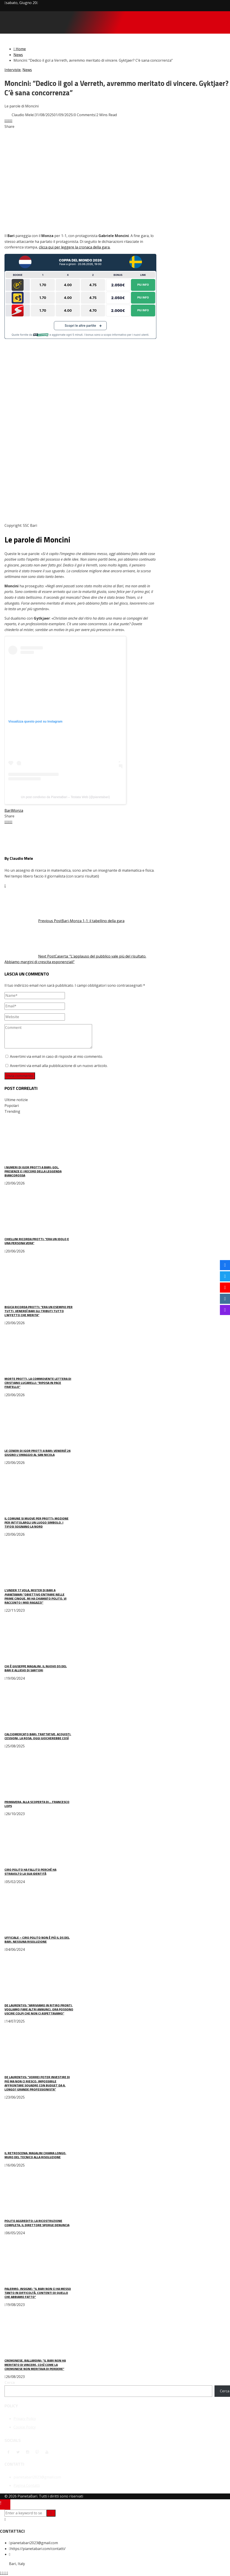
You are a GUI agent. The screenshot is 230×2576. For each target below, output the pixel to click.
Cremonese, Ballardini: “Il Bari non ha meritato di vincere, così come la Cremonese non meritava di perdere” (35, 2364)
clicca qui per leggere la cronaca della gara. (74, 247)
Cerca (9, 2382)
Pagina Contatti (26, 2485)
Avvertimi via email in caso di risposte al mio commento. (56, 1056)
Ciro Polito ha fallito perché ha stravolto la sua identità (30, 1871)
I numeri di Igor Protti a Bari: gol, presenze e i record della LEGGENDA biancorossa (33, 1171)
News (27, 69)
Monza (17, 810)
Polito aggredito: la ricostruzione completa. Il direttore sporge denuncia (36, 2222)
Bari (7, 810)
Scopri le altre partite (80, 325)
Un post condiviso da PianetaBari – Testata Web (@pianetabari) (65, 797)
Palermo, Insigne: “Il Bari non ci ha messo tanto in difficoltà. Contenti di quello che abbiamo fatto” (37, 2292)
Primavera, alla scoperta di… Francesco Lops (36, 1803)
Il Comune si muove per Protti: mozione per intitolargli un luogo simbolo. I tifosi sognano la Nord (36, 1522)
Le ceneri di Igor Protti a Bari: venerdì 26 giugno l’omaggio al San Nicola (37, 1452)
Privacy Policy (24, 2418)
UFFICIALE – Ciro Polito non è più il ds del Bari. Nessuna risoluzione (37, 1939)
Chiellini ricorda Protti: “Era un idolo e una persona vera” (36, 1241)
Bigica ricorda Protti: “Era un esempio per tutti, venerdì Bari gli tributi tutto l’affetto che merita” (38, 1310)
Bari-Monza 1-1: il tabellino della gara (64, 920)
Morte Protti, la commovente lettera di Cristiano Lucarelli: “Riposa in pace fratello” (37, 1382)
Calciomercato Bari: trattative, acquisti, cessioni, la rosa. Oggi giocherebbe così (37, 1736)
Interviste (12, 69)
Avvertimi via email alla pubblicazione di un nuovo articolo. (59, 1065)
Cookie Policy (24, 2427)
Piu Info (143, 284)
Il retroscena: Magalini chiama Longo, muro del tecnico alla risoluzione (35, 2155)
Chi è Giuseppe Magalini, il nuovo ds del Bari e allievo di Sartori (35, 1668)
